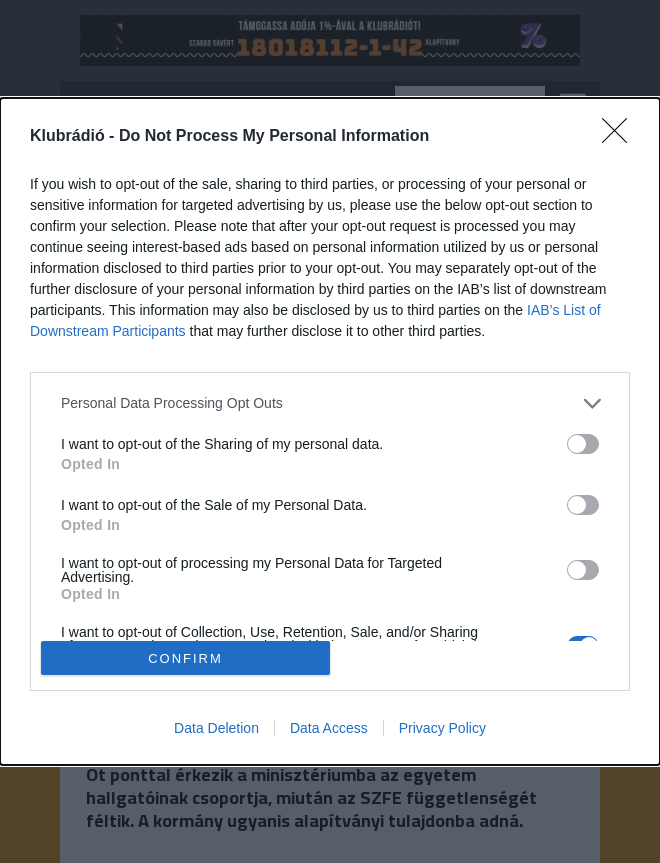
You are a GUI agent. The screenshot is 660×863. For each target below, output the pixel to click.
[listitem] (330, 403)
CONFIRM (185, 657)
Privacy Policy (442, 728)
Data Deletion (216, 728)
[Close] (621, 137)
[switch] (583, 444)
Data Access (329, 728)
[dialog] (330, 432)
